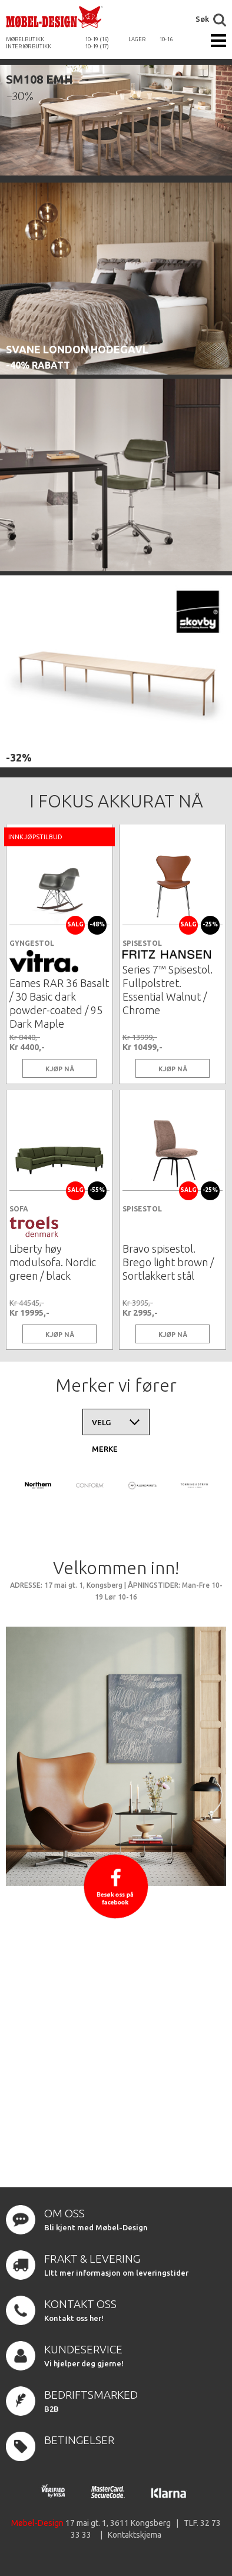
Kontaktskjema (134, 2534)
